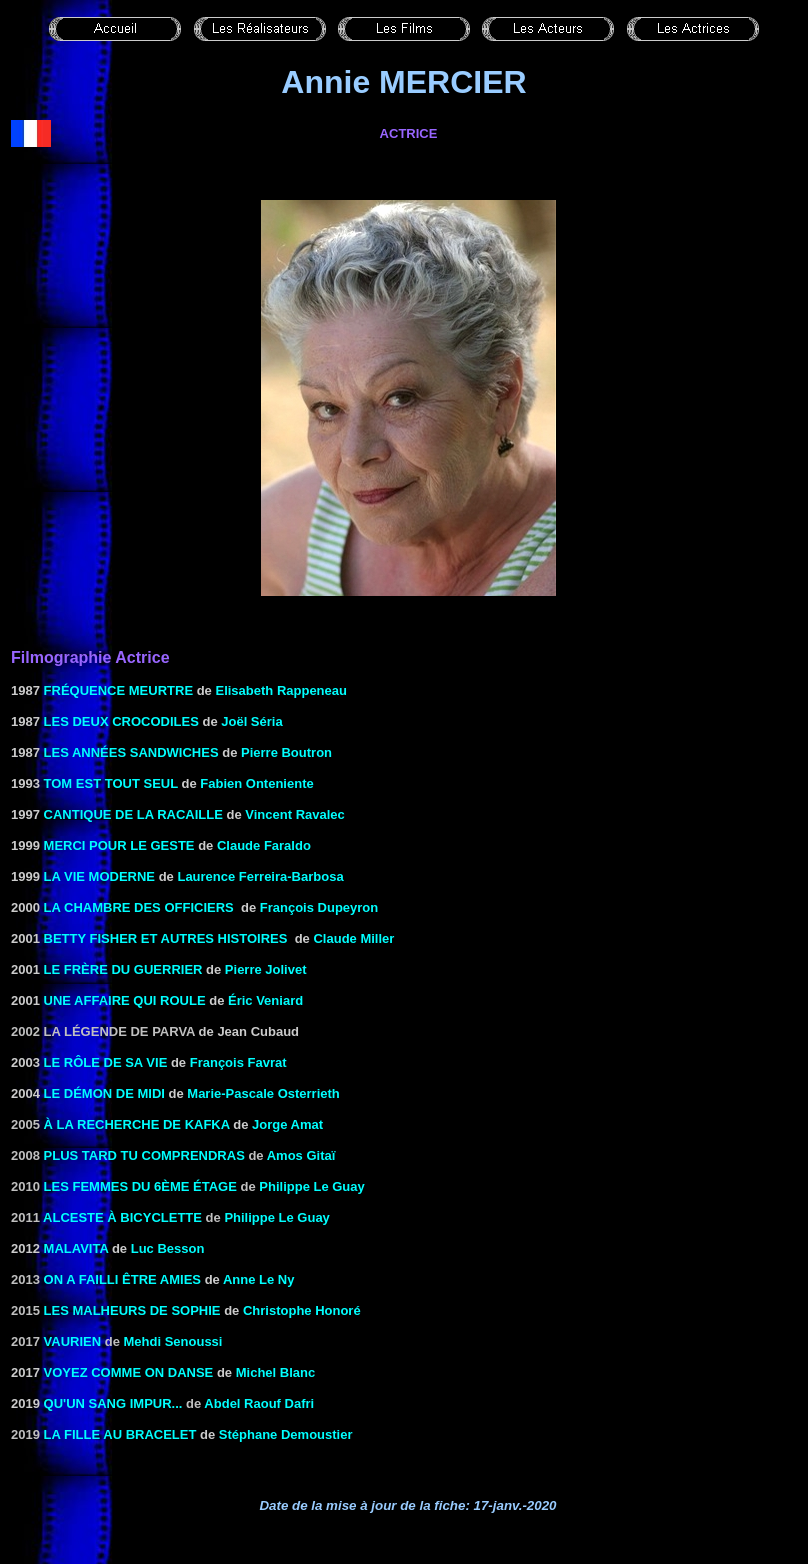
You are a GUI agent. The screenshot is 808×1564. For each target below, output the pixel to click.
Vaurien (73, 1341)
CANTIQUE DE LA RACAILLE (133, 814)
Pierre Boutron (286, 752)
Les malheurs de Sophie (132, 1310)
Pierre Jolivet (266, 969)
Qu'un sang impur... (113, 1403)
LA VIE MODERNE (99, 876)
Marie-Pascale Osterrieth (263, 1093)
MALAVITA (76, 1248)
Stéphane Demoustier (286, 1434)
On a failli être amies (122, 1279)
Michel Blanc (275, 1372)
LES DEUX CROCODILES (121, 721)
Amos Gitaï (301, 1155)
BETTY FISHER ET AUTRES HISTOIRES (166, 938)
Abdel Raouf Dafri (259, 1403)
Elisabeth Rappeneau (280, 690)
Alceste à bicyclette (122, 1217)
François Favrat (238, 1062)
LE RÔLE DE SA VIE (106, 1062)
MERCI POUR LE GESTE (119, 845)
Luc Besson (168, 1248)
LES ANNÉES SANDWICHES (131, 752)
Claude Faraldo (264, 845)
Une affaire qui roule (125, 1000)
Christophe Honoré (302, 1310)
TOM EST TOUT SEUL (111, 783)
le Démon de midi (104, 1093)
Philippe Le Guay (311, 1186)
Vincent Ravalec (294, 814)
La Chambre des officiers (139, 907)
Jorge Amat (287, 1124)
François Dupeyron (319, 907)
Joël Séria (251, 721)
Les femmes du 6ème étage (140, 1186)
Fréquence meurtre (119, 690)
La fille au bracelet (120, 1434)
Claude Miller (353, 938)
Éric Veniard (265, 1000)
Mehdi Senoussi (173, 1341)
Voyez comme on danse (129, 1372)
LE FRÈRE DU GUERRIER (123, 969)
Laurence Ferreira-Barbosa (260, 876)
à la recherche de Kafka (137, 1124)
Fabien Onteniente (256, 783)
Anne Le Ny (259, 1279)
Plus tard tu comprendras (144, 1155)
